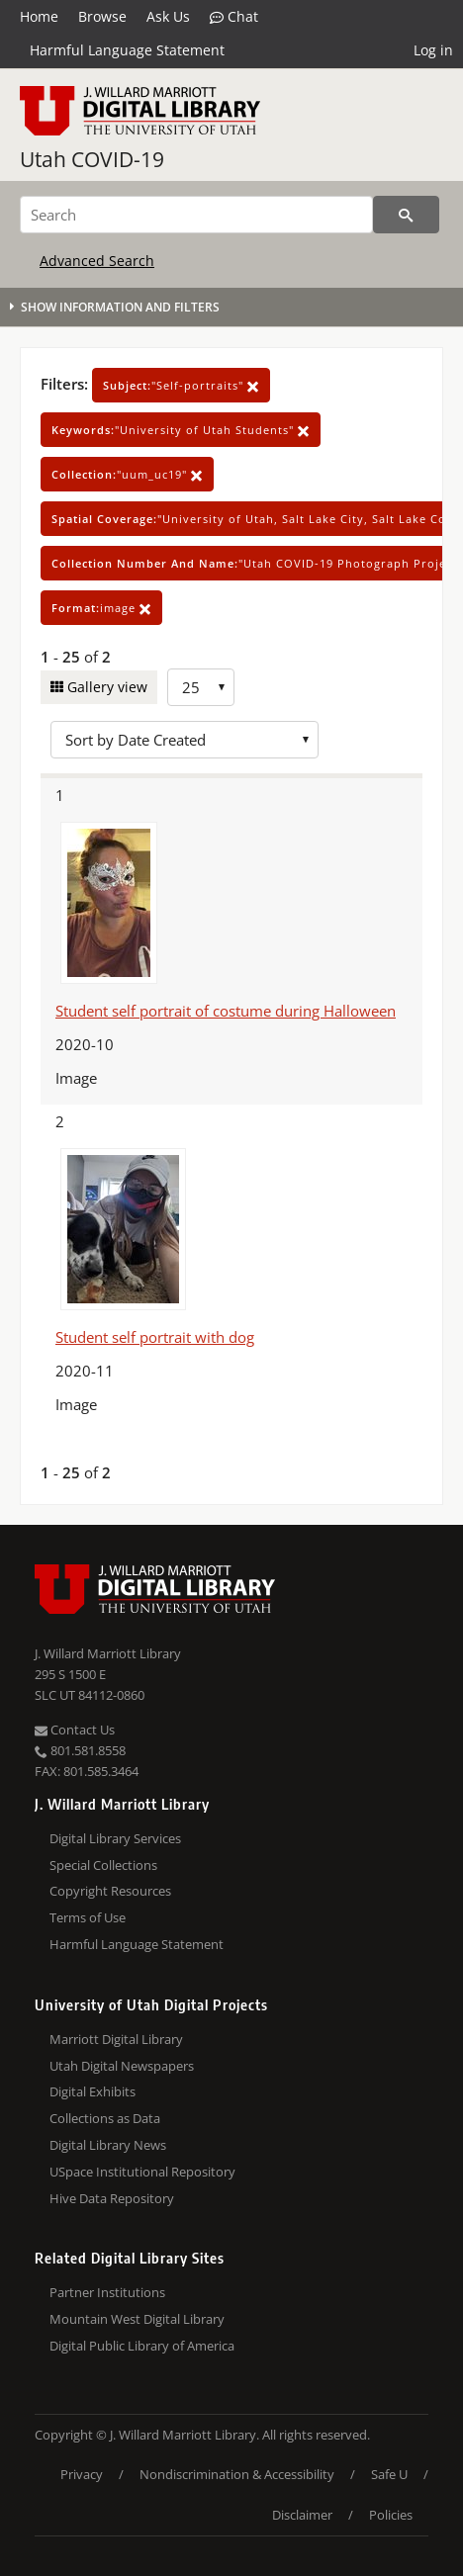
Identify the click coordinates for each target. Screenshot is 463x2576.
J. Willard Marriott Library (108, 1653)
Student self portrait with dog (154, 1337)
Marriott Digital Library (116, 2039)
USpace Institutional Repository (142, 2171)
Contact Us (75, 1729)
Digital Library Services (115, 1838)
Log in (433, 50)
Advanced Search (97, 260)
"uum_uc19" (127, 474)
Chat (234, 17)
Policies (391, 2515)
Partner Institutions (107, 2292)
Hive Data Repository (111, 2198)
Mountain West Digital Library (137, 2319)
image (101, 607)
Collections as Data (104, 2118)
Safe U (389, 2474)
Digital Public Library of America (141, 2345)
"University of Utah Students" (180, 429)
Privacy (81, 2474)
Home (39, 16)
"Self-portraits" (181, 385)
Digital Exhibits (92, 2091)
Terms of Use (87, 1917)
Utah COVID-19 (92, 159)
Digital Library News (107, 2145)
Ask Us (168, 16)
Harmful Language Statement (127, 50)
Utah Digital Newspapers (121, 2066)
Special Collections (103, 1865)
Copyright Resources (110, 1891)
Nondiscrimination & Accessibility (236, 2474)
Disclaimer (302, 2515)
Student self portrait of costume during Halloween (225, 1011)
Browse (102, 16)
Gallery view (105, 686)
